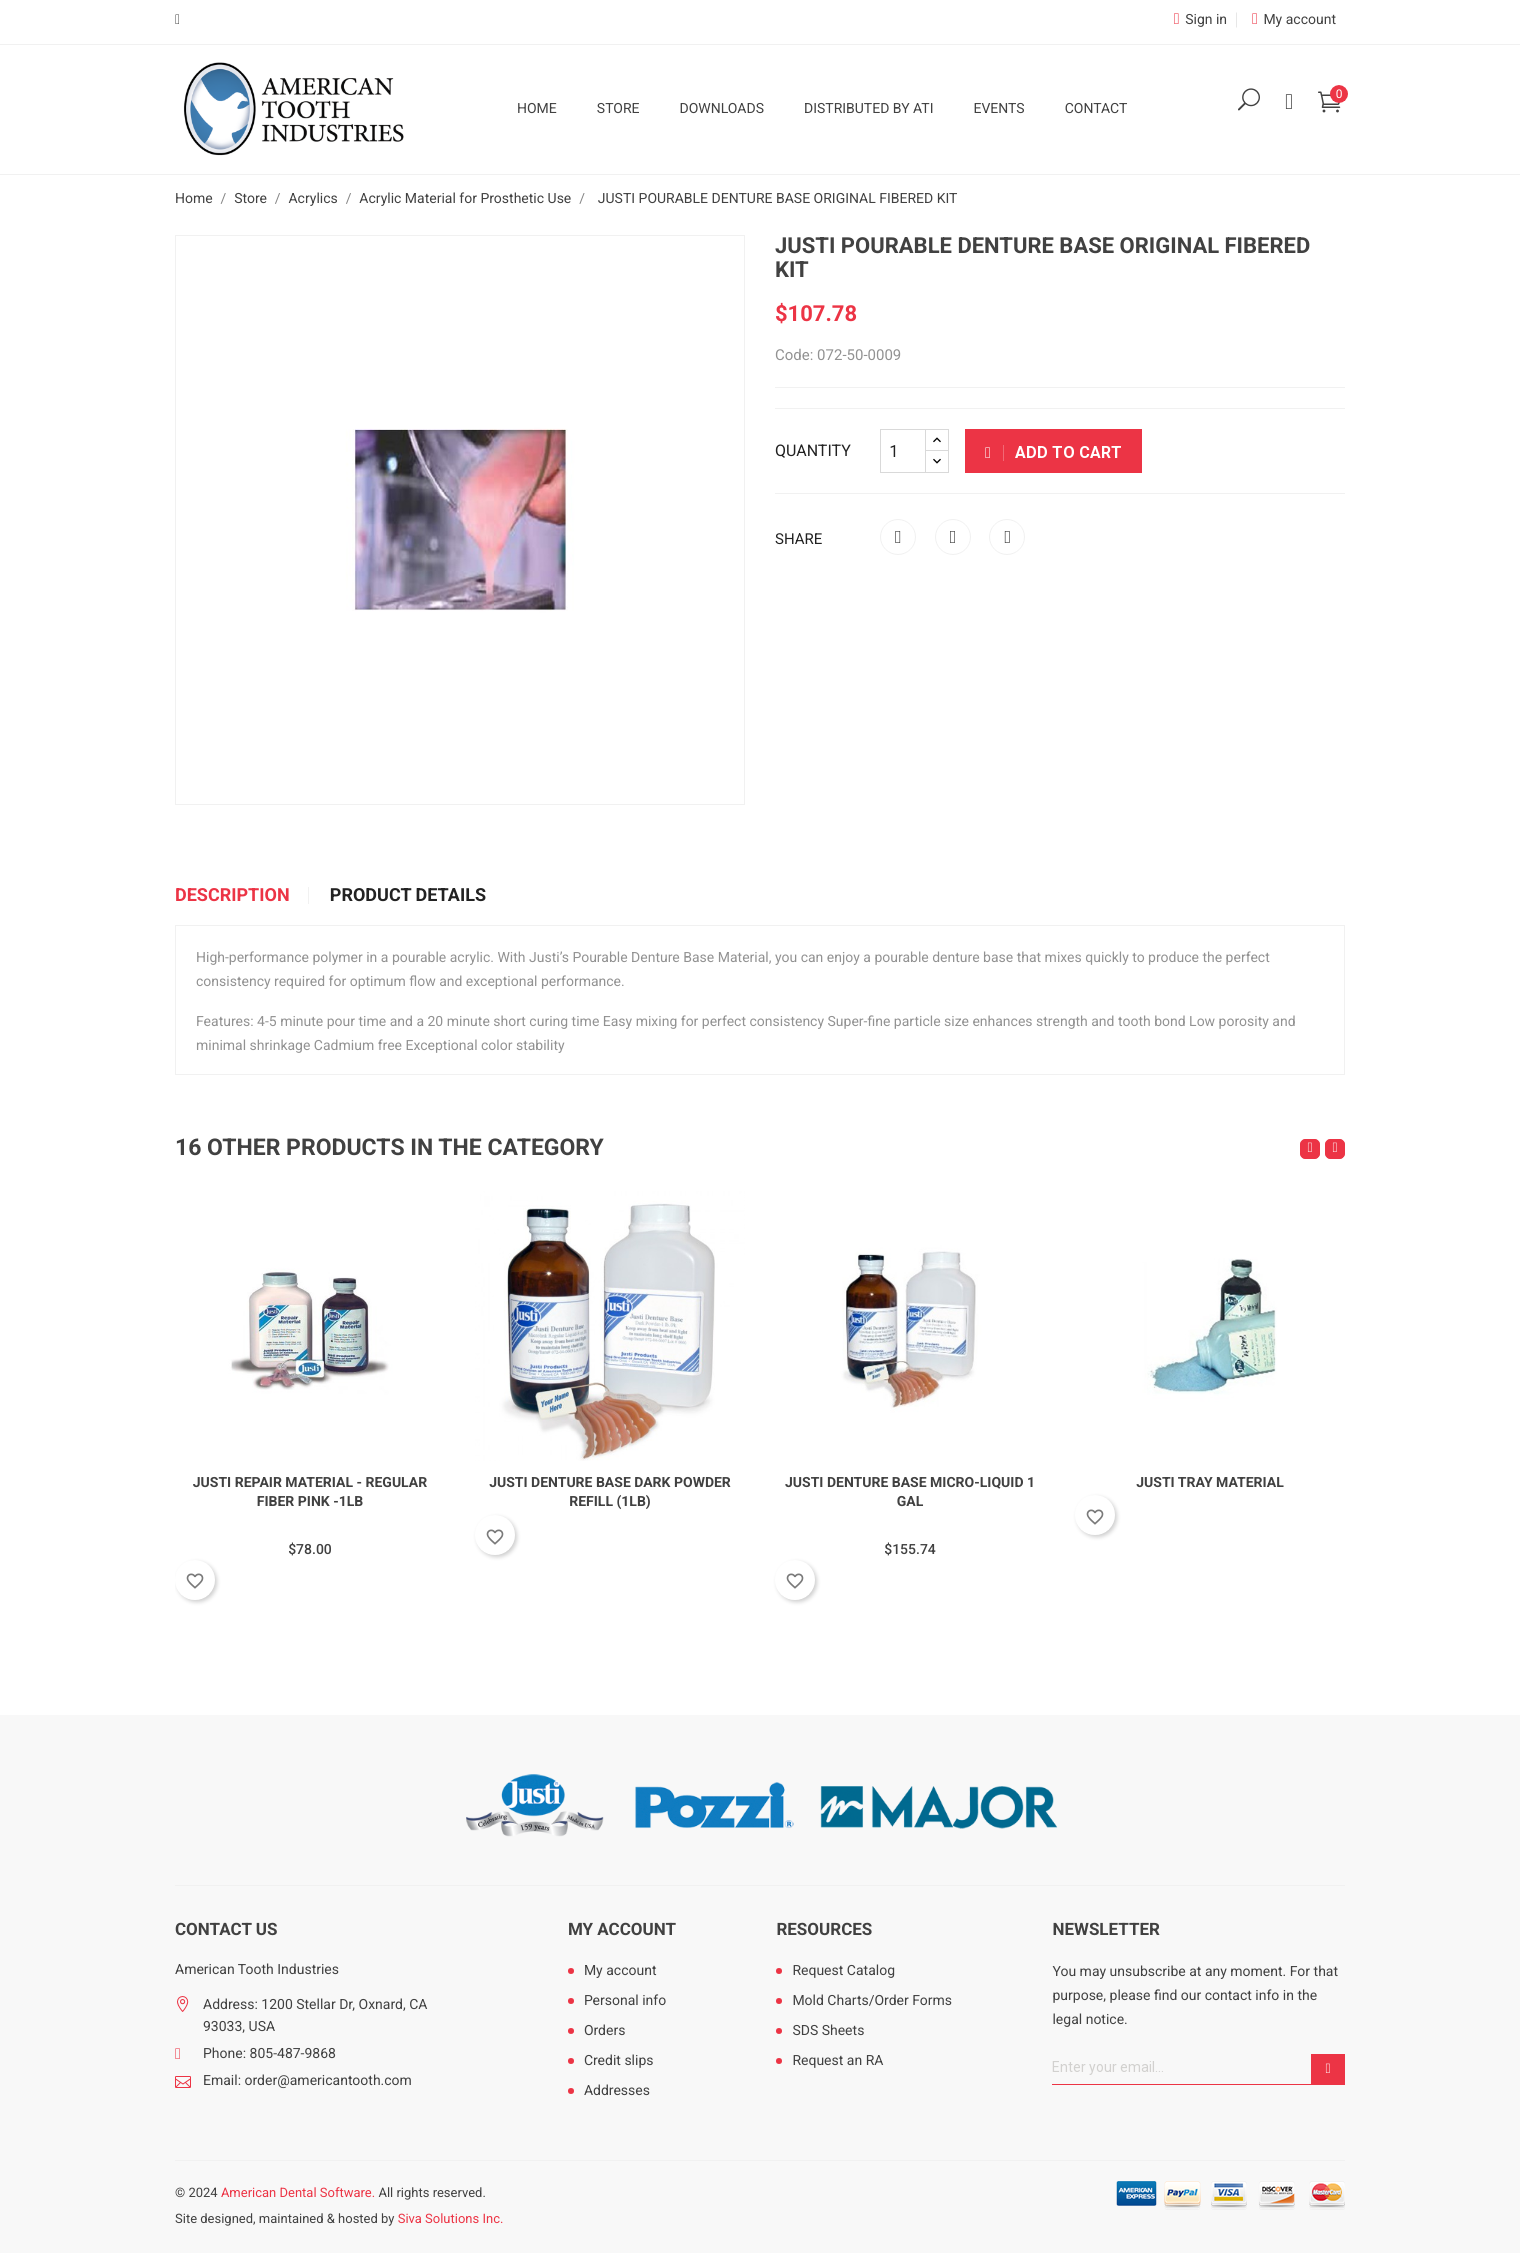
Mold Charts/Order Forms (872, 2001)
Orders (605, 2031)
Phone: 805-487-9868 (269, 2054)
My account (622, 1930)
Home (537, 109)
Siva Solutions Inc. (451, 2219)
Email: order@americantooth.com (307, 2081)
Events (998, 109)
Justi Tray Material (1210, 1483)
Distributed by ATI (869, 109)
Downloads (722, 109)
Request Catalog (843, 1971)
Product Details (408, 896)
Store (618, 109)
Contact (1096, 109)
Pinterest (1007, 537)
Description (232, 896)
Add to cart (1053, 452)
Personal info (625, 2001)
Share (898, 537)
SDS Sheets (828, 2031)
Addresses (617, 2091)
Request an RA (837, 2061)
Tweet (953, 537)
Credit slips (619, 2061)
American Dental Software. (298, 2193)
